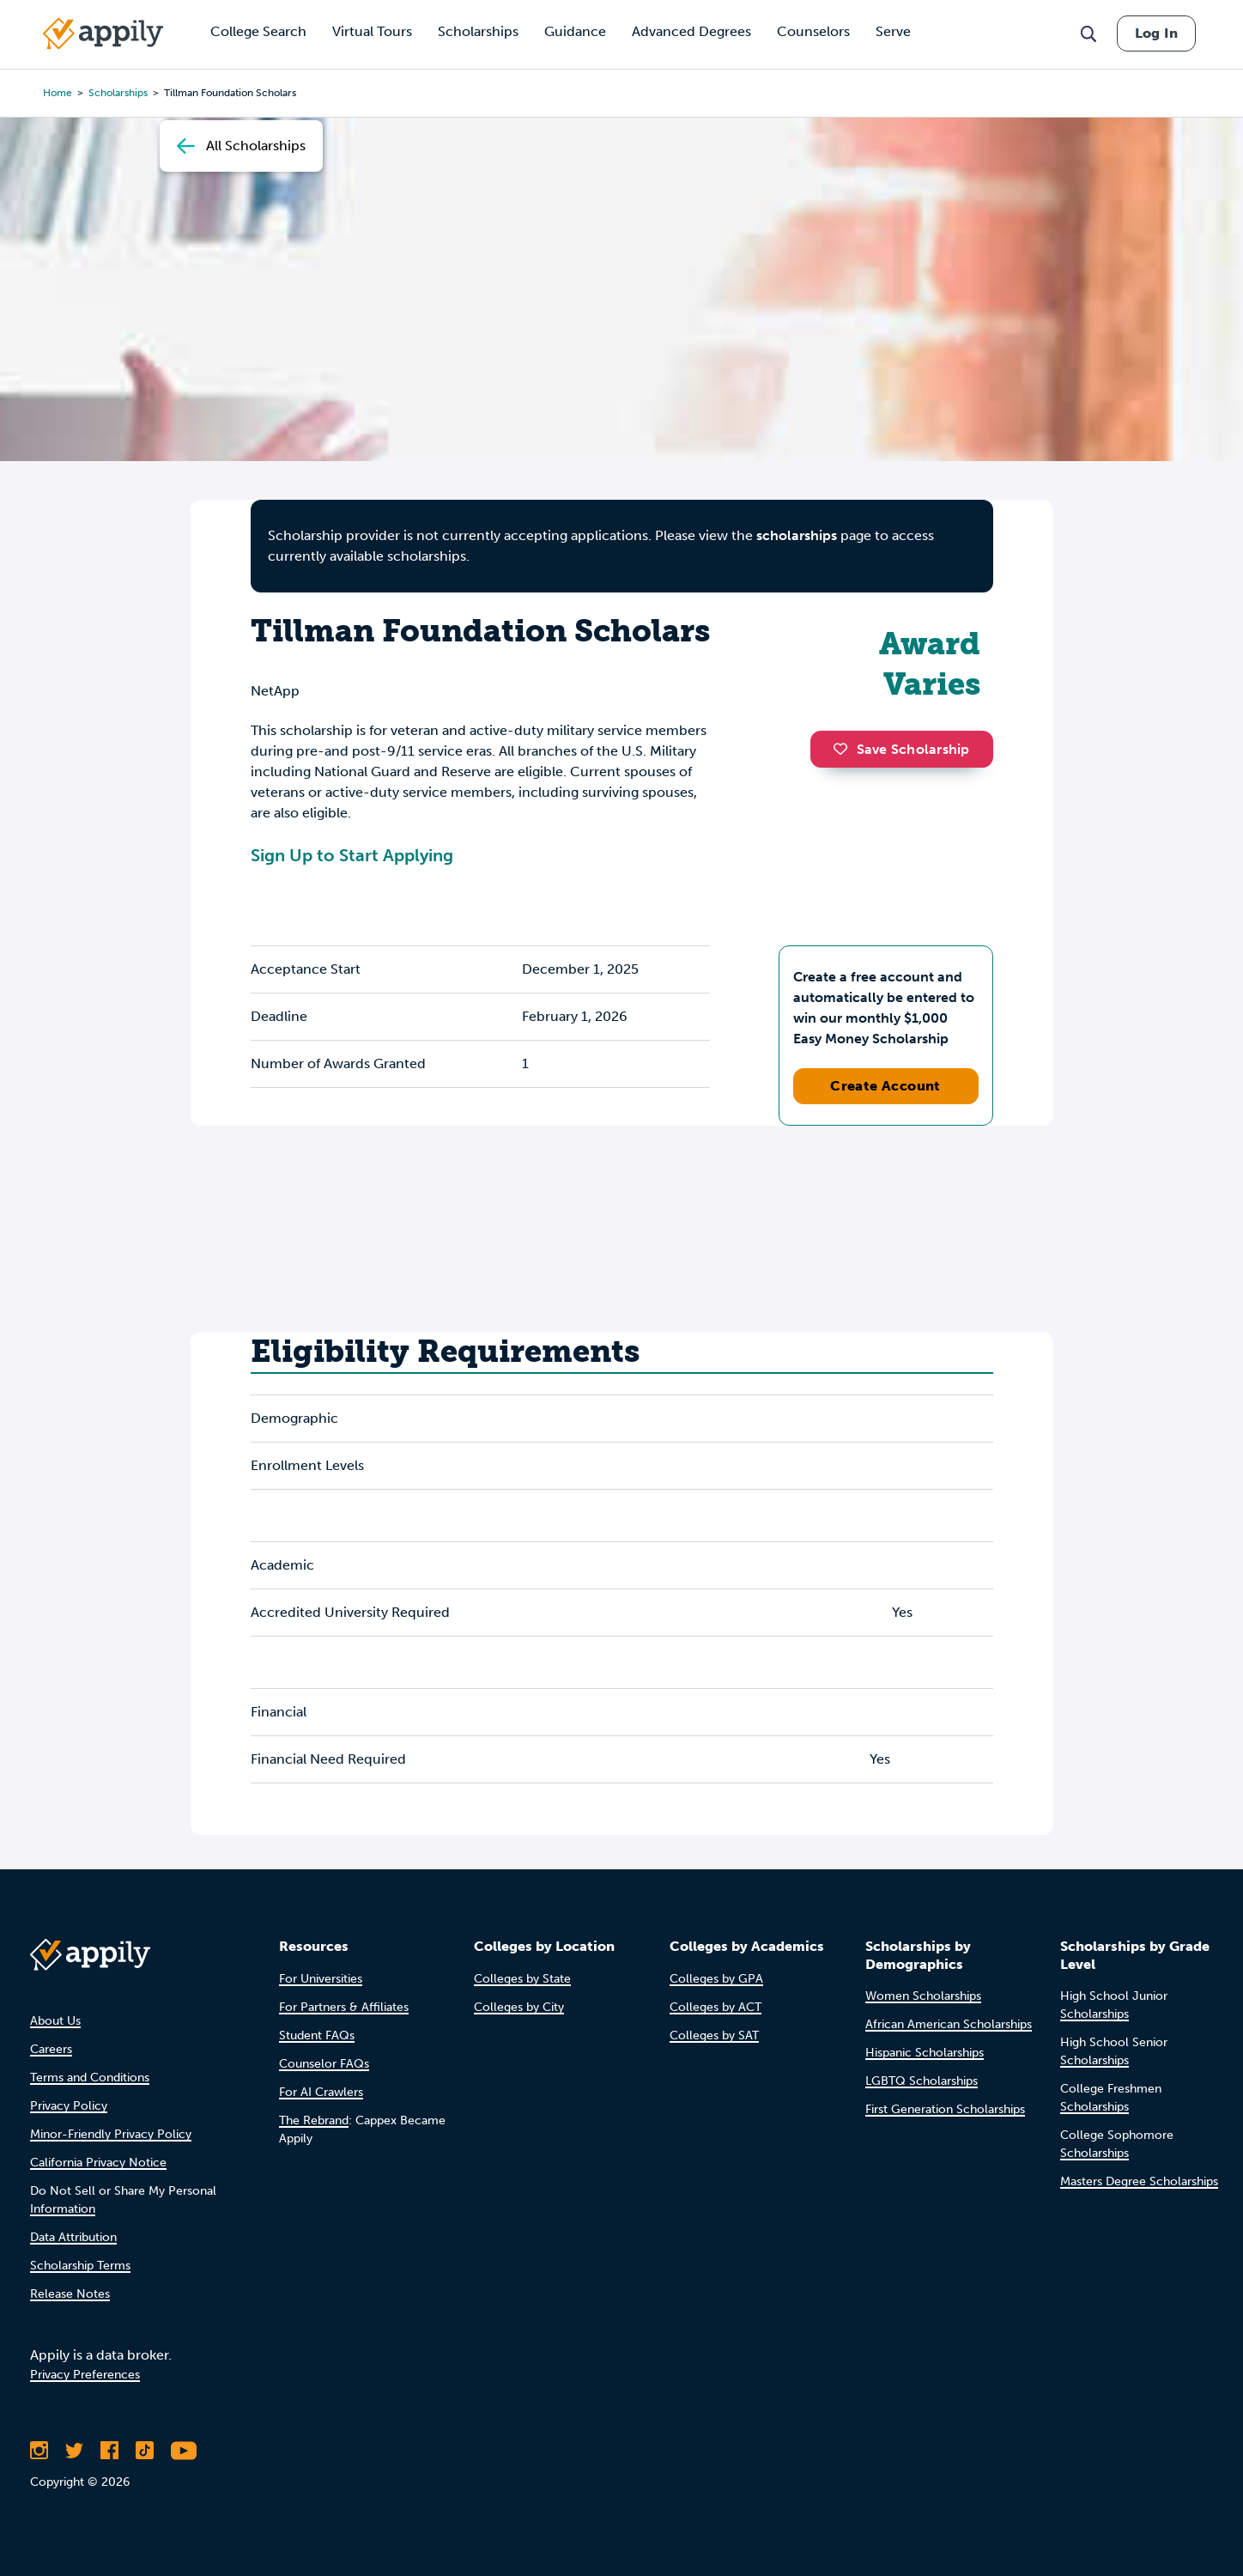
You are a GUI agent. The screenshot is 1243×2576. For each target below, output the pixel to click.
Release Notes (70, 2294)
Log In (1156, 33)
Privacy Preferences (85, 2374)
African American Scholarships (948, 2024)
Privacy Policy (68, 2106)
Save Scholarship (901, 749)
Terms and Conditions (89, 2077)
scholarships (118, 93)
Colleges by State (522, 1978)
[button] (845, 749)
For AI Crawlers (321, 2092)
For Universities (320, 1978)
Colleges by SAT (714, 2035)
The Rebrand (314, 2120)
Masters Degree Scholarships (1139, 2181)
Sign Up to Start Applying (352, 855)
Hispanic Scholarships (924, 2052)
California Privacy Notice (98, 2162)
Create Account (885, 1086)
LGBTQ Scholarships (921, 2081)
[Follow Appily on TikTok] (145, 2451)
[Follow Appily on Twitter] (74, 2451)
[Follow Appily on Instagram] (39, 2451)
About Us (55, 2021)
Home (57, 93)
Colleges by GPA (716, 1978)
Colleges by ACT (715, 2007)
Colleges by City (519, 2007)
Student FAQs (317, 2035)
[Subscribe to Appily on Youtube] (184, 2451)
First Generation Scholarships (945, 2109)
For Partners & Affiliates (344, 2007)
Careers (51, 2049)
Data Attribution (73, 2237)
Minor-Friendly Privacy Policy (110, 2134)
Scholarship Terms (80, 2265)
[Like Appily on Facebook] (109, 2451)
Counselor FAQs (324, 2064)
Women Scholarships (923, 1996)
